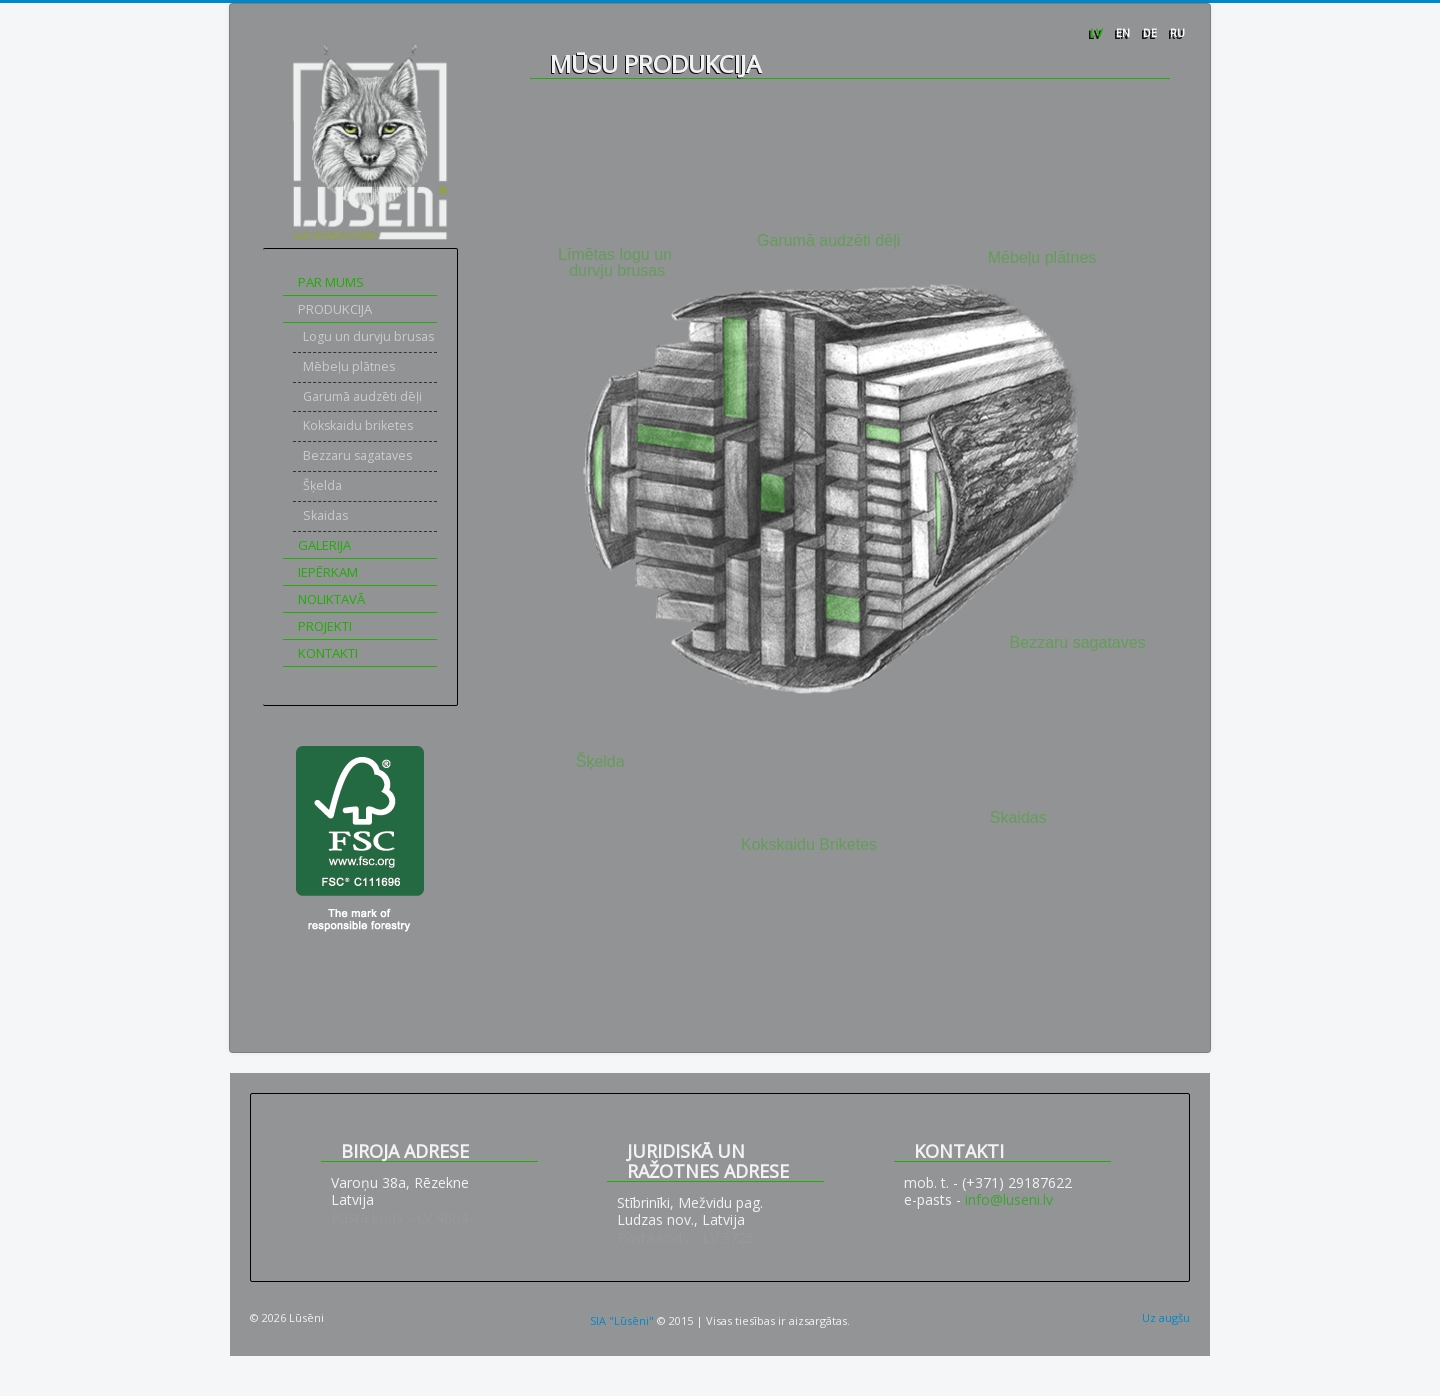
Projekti (325, 626)
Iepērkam (328, 572)
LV (1098, 32)
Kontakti (328, 653)
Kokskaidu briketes (358, 425)
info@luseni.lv (1009, 1199)
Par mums (331, 282)
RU (1177, 32)
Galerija (324, 545)
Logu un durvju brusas (368, 336)
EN (1124, 32)
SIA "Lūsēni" (622, 1320)
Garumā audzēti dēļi (362, 396)
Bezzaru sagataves (357, 455)
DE (1151, 32)
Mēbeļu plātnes (349, 366)
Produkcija (335, 309)
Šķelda (322, 485)
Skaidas (325, 515)
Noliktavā (331, 599)
